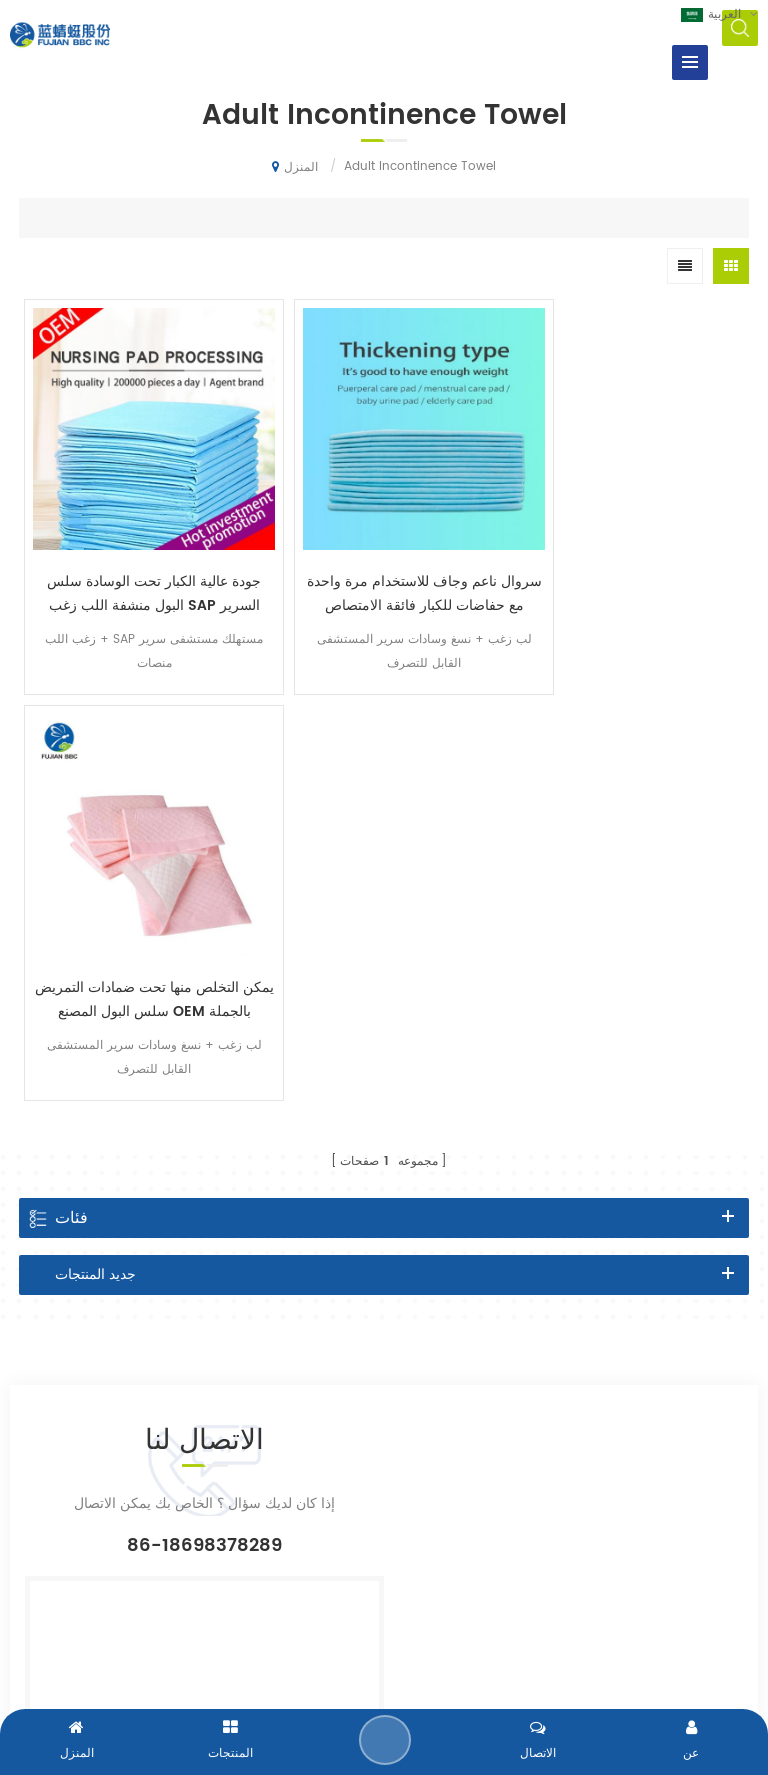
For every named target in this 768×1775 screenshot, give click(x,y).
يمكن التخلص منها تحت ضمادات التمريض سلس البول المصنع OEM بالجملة (627, 567)
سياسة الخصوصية (655, 1662)
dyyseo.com (523, 1662)
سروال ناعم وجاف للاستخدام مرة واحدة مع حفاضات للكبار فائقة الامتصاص (383, 567)
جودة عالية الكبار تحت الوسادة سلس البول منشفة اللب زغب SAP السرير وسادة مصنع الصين (141, 567)
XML (585, 1662)
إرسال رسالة (386, 1740)
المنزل (295, 167)
